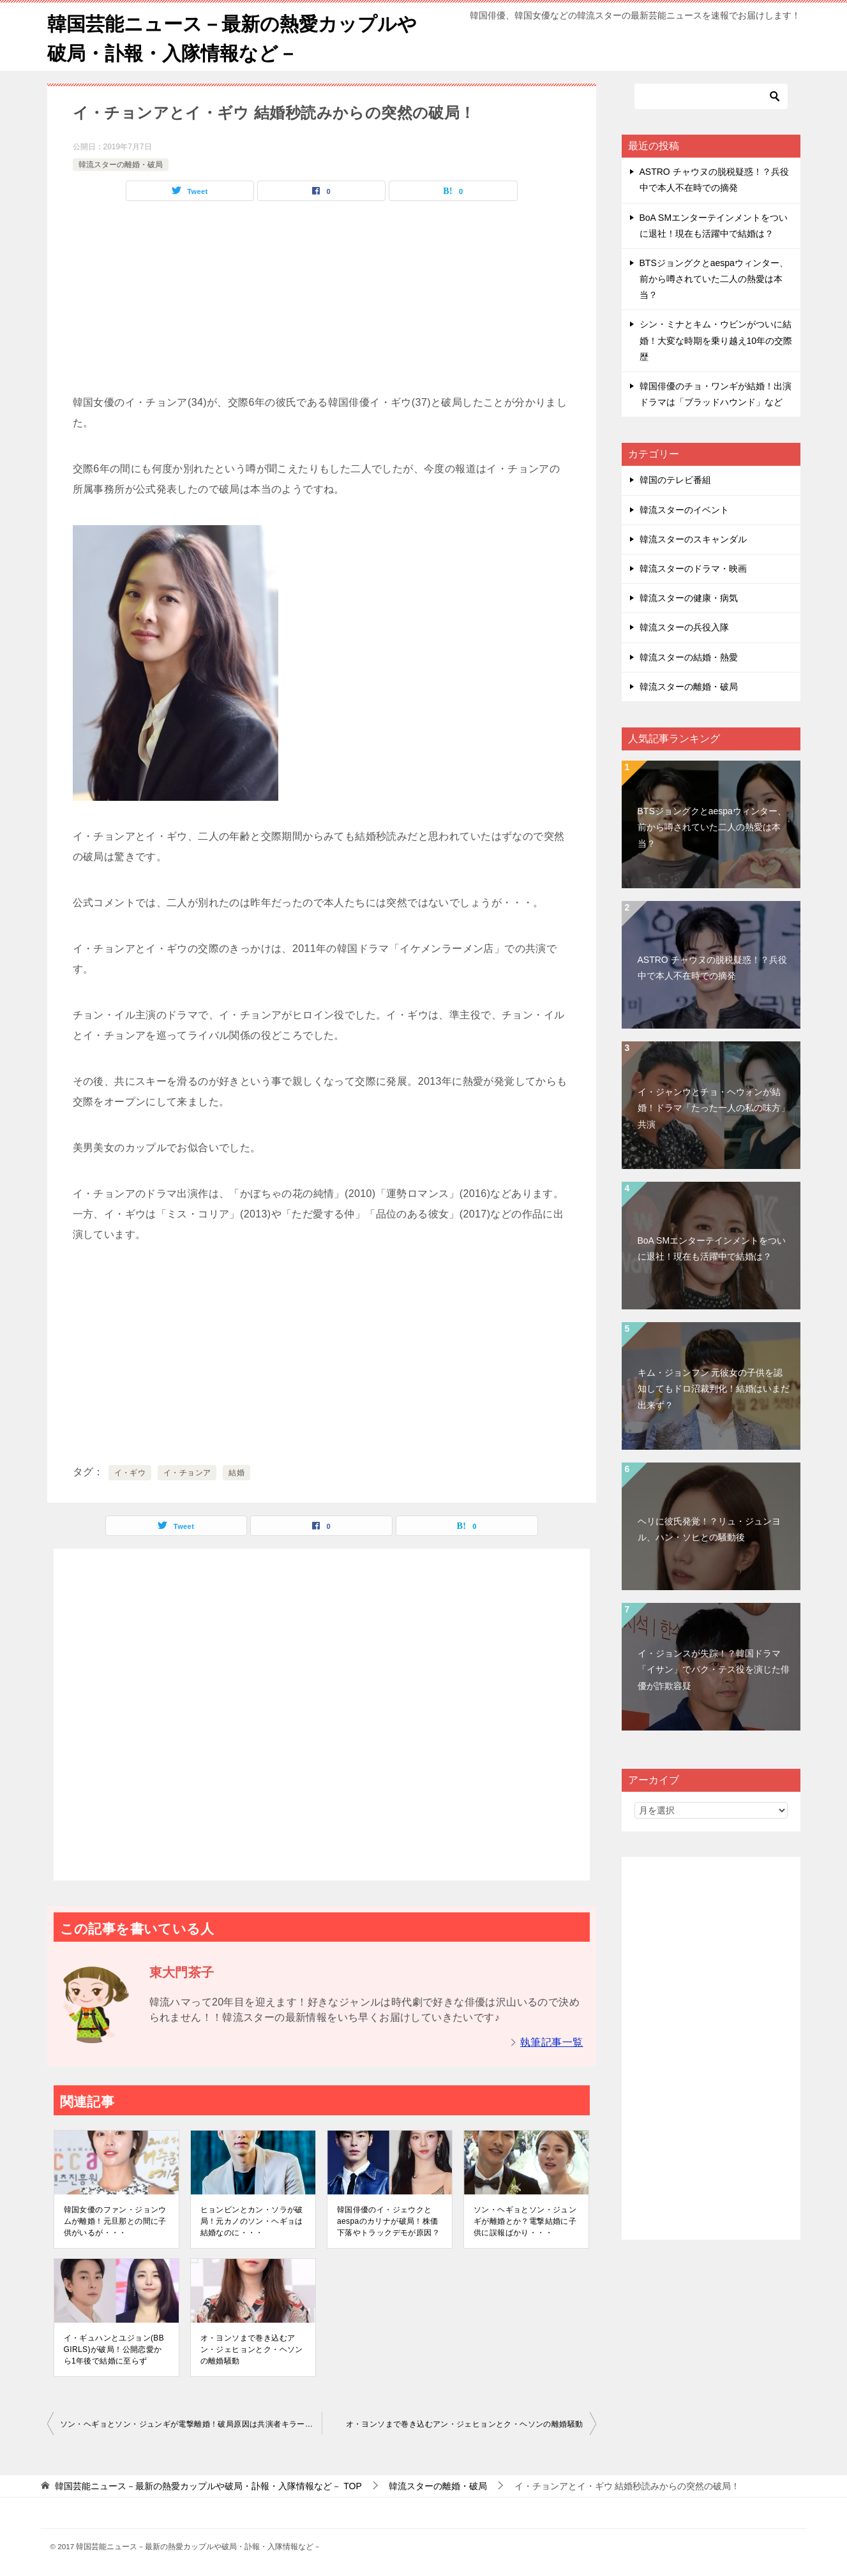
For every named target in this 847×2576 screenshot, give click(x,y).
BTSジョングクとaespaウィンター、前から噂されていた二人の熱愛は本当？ (714, 278)
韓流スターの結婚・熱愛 (689, 656)
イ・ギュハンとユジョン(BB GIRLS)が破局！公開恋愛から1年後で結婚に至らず (114, 2349)
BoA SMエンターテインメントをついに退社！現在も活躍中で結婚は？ (712, 1248)
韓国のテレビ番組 (675, 479)
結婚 (236, 1472)
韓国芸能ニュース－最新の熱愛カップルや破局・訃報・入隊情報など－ (232, 36)
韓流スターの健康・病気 (689, 597)
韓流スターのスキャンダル (693, 538)
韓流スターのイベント (684, 508)
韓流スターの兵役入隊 (684, 627)
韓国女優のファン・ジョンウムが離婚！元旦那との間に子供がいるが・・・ (115, 2221)
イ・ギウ (130, 1472)
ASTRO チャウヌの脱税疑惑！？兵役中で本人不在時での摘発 (712, 967)
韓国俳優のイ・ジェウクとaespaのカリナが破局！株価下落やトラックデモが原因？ (388, 2221)
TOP (208, 2485)
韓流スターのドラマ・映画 (693, 568)
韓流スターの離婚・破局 (121, 163)
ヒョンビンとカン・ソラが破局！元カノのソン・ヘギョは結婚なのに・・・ (251, 2221)
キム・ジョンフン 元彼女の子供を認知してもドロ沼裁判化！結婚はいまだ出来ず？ (714, 1388)
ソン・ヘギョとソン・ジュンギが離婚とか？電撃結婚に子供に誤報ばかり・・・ (525, 2221)
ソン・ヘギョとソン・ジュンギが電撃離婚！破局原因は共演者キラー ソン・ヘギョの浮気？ (191, 2423)
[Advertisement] (322, 302)
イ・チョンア (187, 1472)
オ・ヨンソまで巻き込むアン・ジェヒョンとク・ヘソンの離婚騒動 (251, 2349)
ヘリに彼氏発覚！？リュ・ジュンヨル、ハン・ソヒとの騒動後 (709, 1528)
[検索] (711, 95)
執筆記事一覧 (551, 2041)
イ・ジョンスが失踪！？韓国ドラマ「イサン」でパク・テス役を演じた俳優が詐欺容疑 (714, 1669)
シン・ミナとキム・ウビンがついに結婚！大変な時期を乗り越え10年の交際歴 (716, 339)
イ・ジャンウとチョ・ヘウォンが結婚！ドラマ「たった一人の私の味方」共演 (714, 1107)
